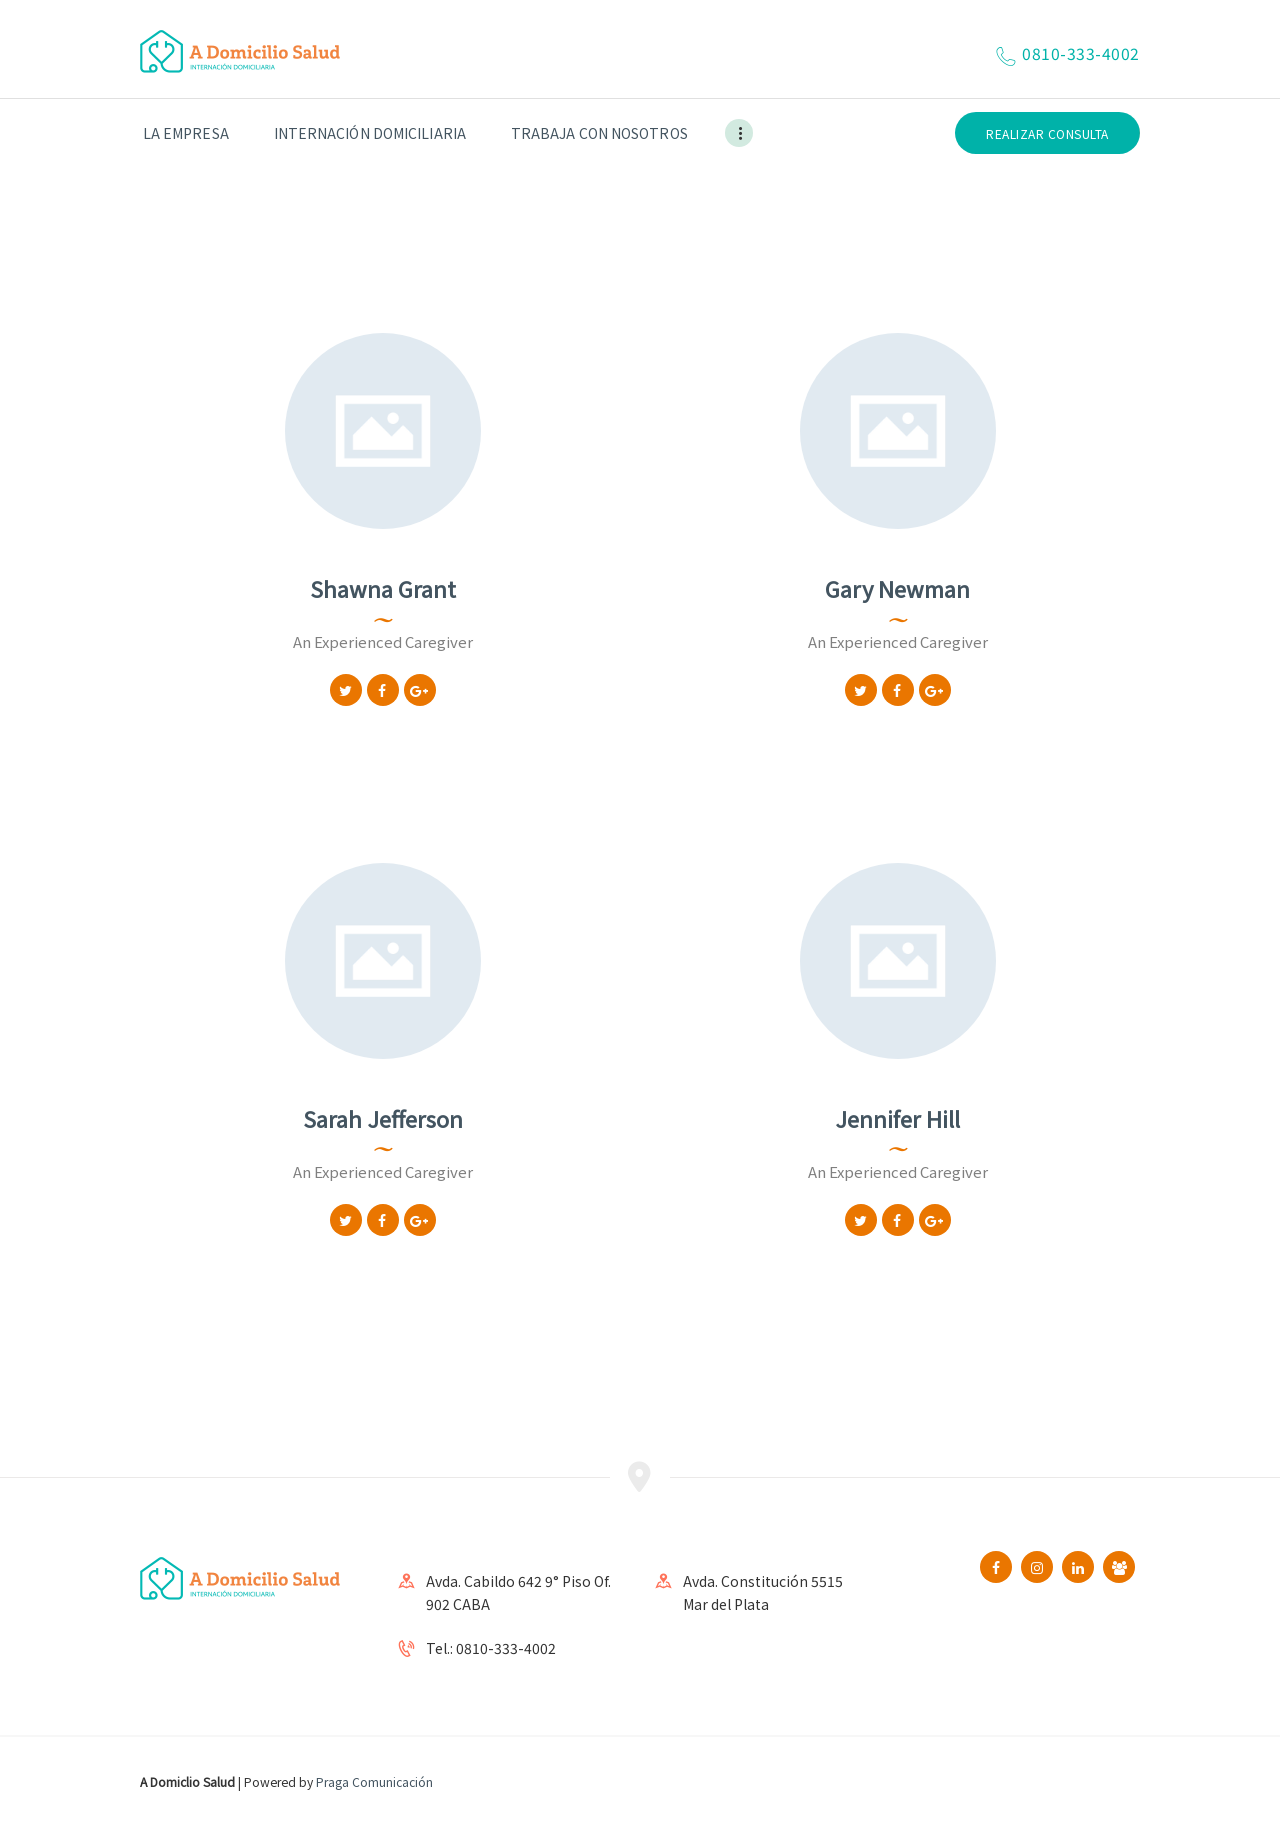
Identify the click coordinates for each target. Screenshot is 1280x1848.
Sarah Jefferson (383, 1118)
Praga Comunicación (374, 1781)
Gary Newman (897, 588)
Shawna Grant (383, 588)
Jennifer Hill (897, 1118)
